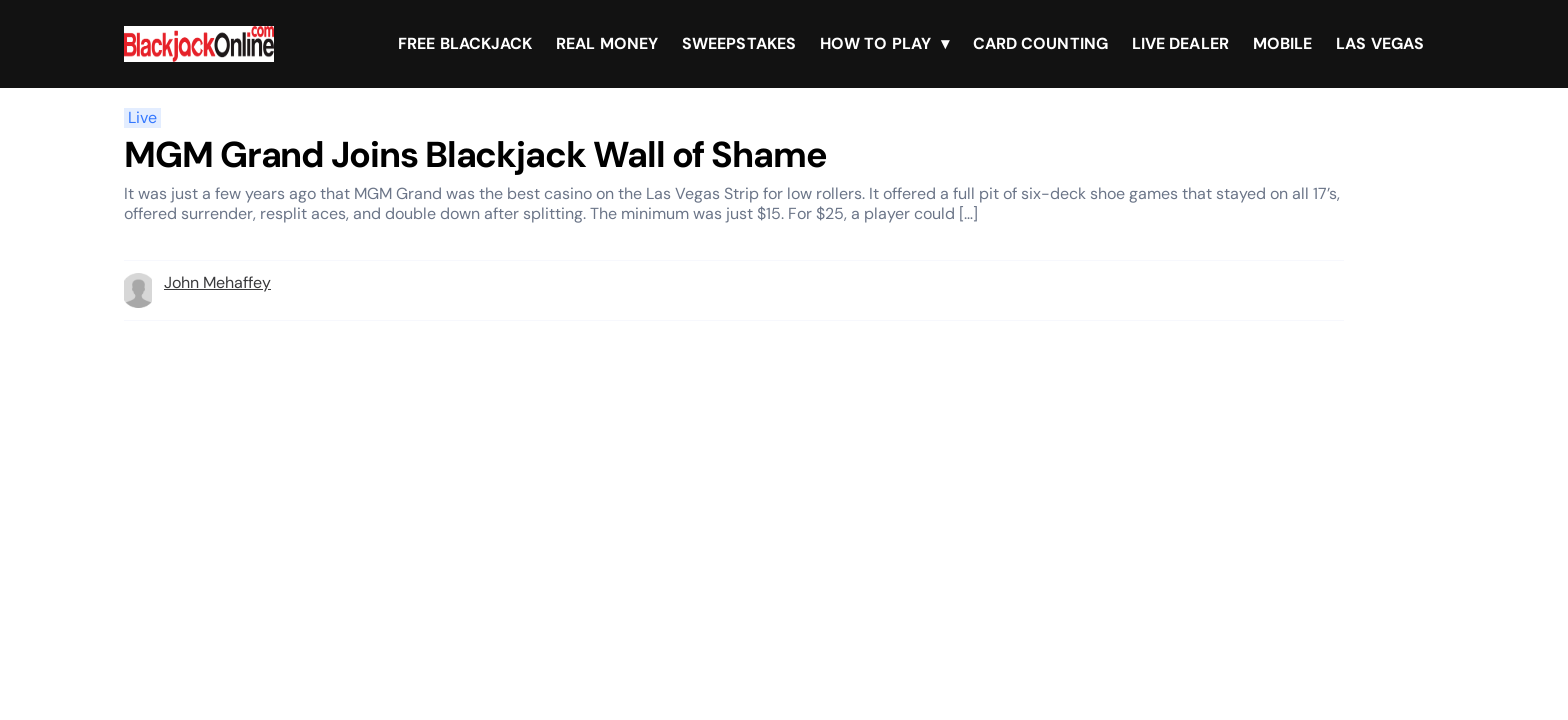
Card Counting (1040, 43)
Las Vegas (1380, 43)
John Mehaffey (217, 282)
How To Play (875, 43)
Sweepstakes (739, 43)
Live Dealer (1180, 43)
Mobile (1282, 43)
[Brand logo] (199, 44)
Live (142, 118)
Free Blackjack (465, 43)
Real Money (607, 43)
